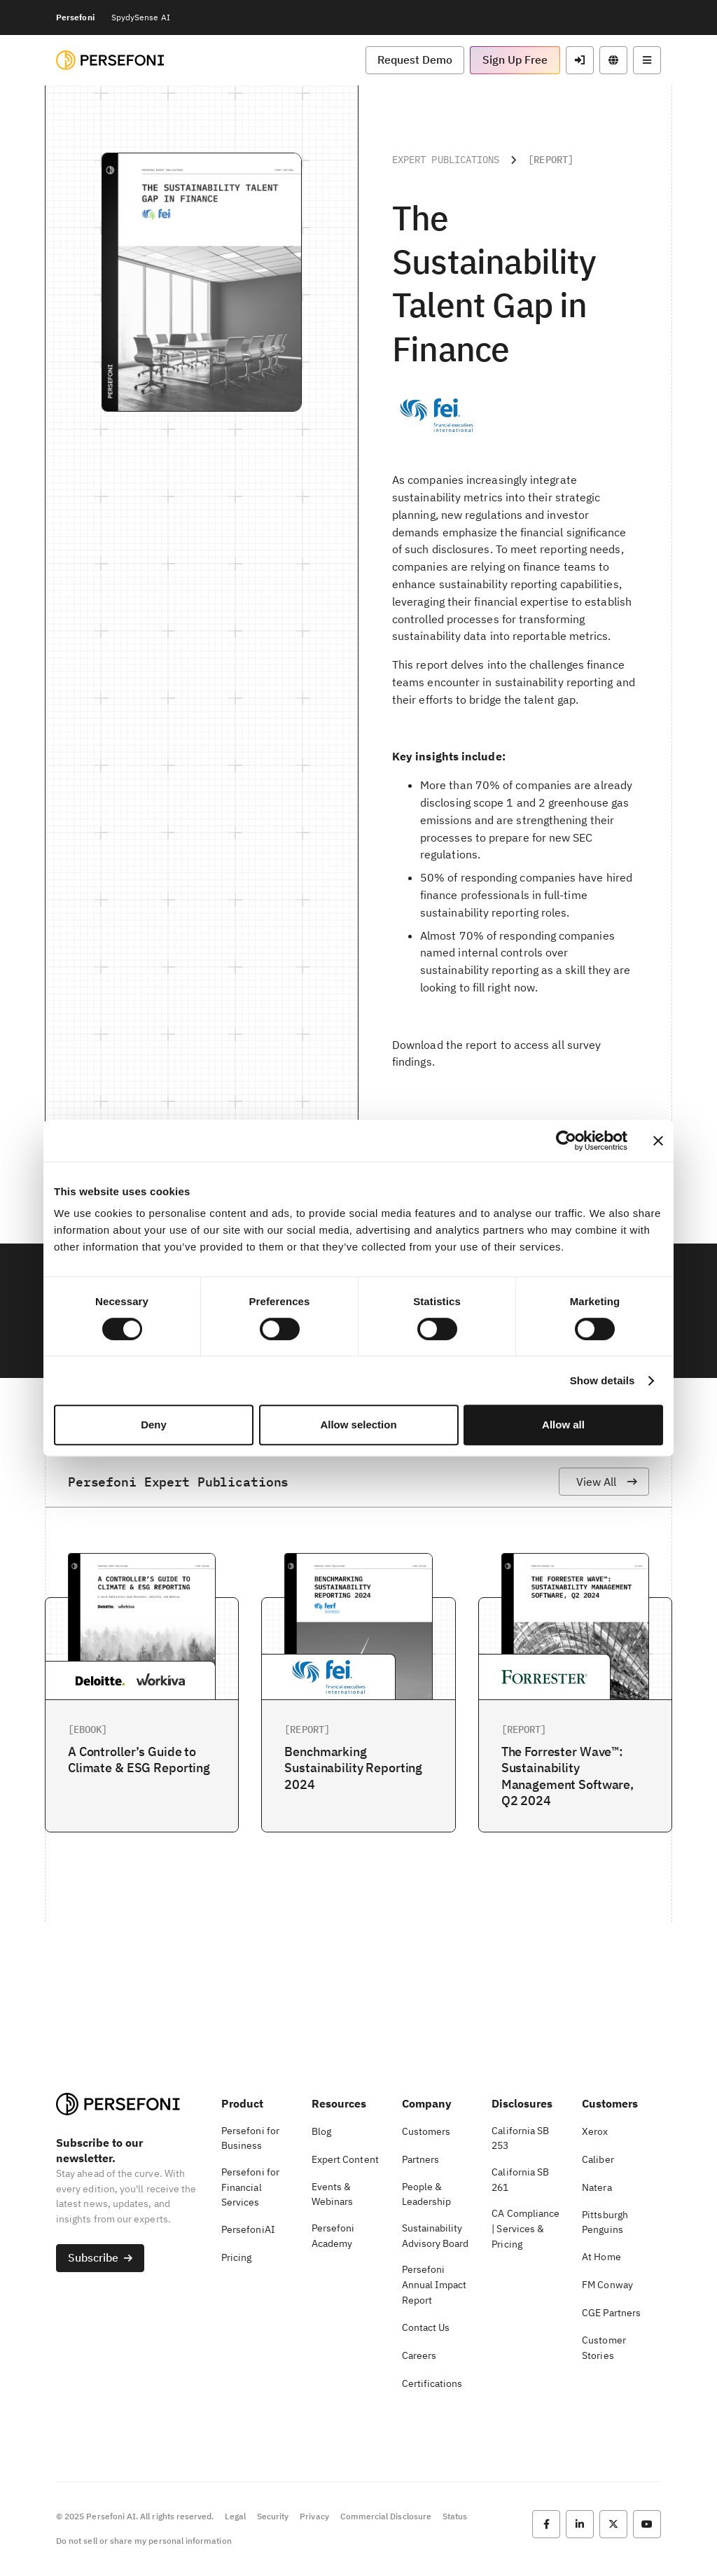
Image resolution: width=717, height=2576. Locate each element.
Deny (154, 1424)
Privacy (314, 2516)
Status (455, 2516)
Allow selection (358, 1424)
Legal (235, 2516)
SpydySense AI (140, 17)
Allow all (563, 1424)
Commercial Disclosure (385, 2516)
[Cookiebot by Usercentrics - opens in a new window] (566, 1140)
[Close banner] (658, 1141)
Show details (602, 1380)
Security (272, 2516)
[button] (415, 60)
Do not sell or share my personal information (144, 2540)
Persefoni (75, 17)
